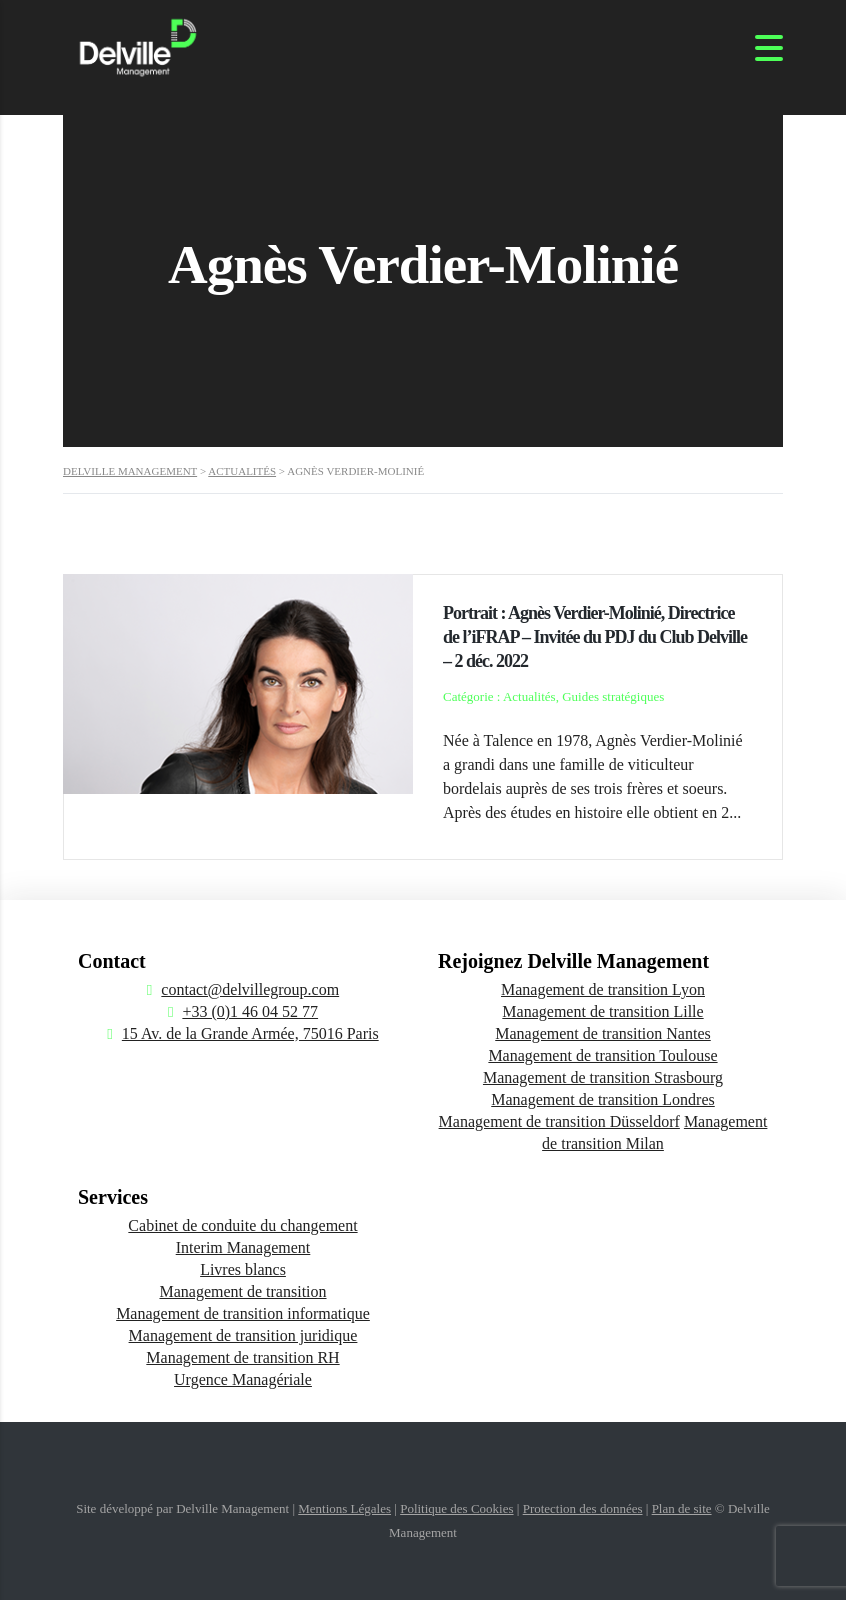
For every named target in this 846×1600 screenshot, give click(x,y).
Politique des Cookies (456, 1508)
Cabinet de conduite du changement (242, 1225)
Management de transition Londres (603, 1099)
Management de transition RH (242, 1357)
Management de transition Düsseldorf (559, 1121)
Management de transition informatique (243, 1313)
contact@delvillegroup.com (250, 989)
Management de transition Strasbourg (603, 1077)
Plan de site (682, 1508)
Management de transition (242, 1291)
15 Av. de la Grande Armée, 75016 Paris (250, 1033)
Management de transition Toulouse (602, 1055)
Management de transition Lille (602, 1011)
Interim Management (243, 1247)
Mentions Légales (344, 1508)
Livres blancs (243, 1269)
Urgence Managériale (243, 1379)
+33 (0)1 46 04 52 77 (250, 1011)
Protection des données (583, 1508)
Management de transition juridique (243, 1335)
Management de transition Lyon (603, 989)
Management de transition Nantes (603, 1033)
